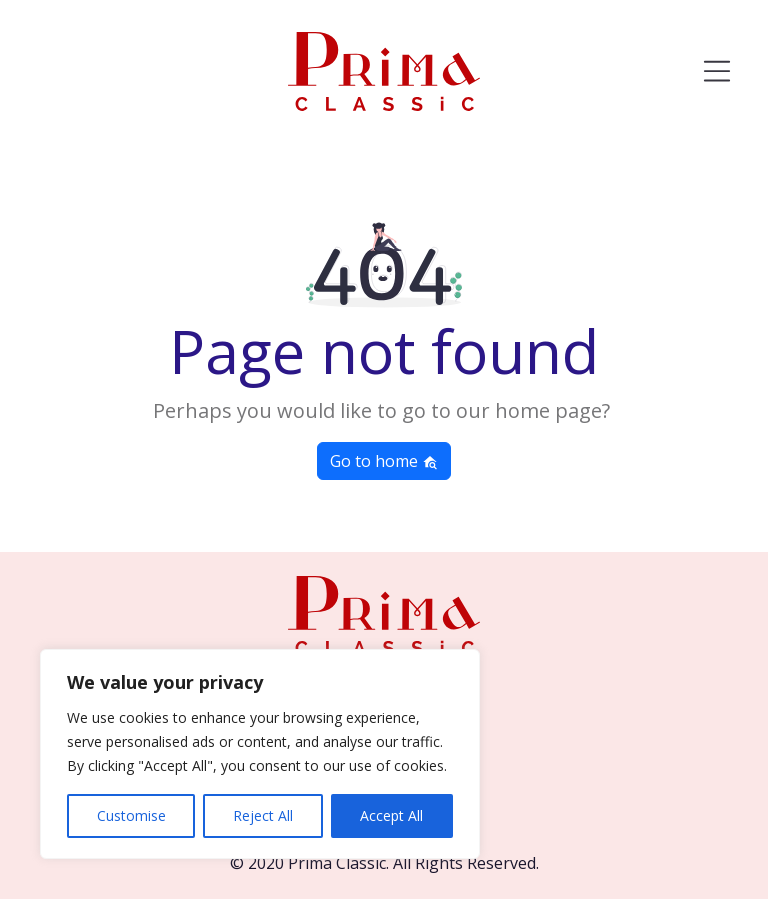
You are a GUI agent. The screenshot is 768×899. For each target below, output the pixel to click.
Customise (131, 815)
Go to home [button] (384, 461)
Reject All (263, 815)
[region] (260, 754)
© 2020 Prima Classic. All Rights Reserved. (384, 863)
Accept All (391, 815)
